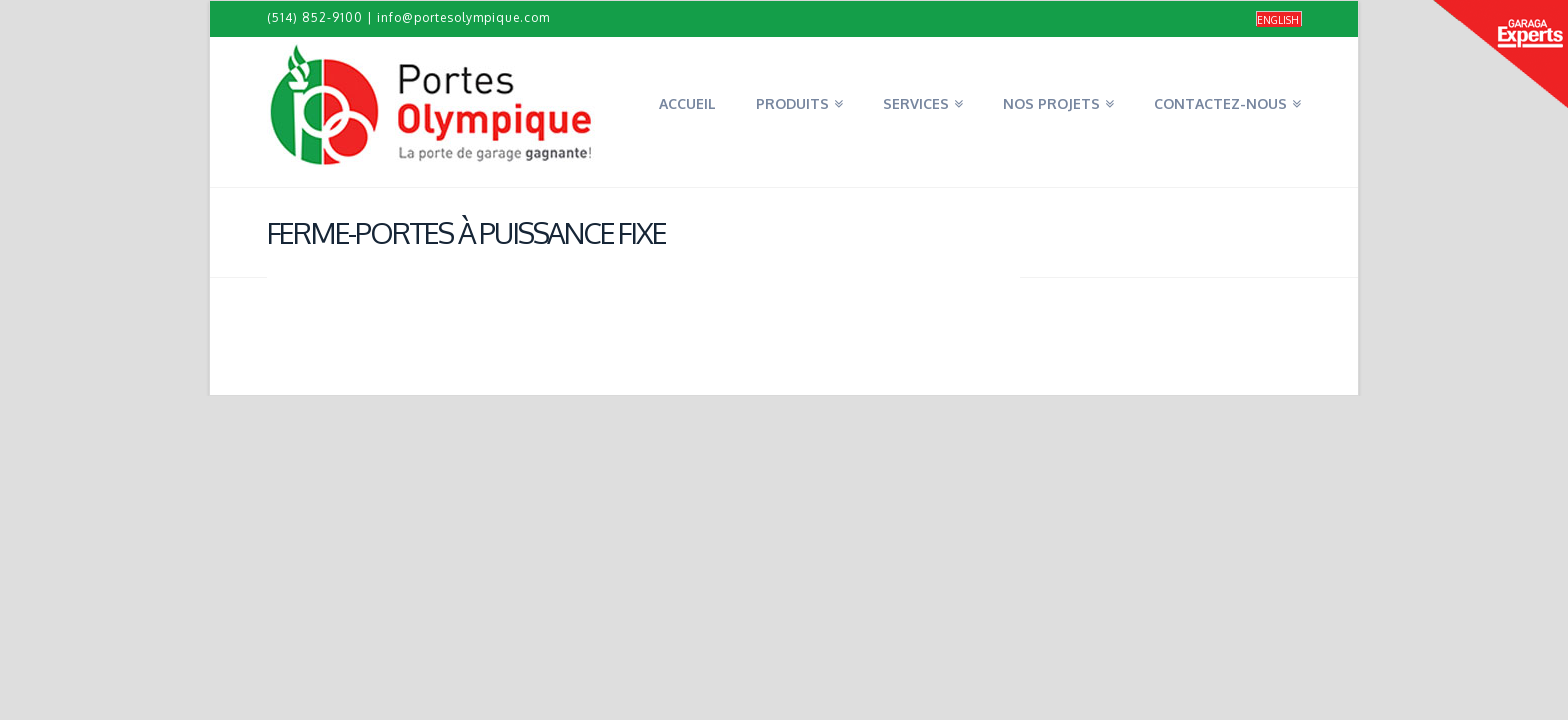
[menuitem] (1279, 19)
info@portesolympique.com (463, 17)
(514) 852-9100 (315, 17)
